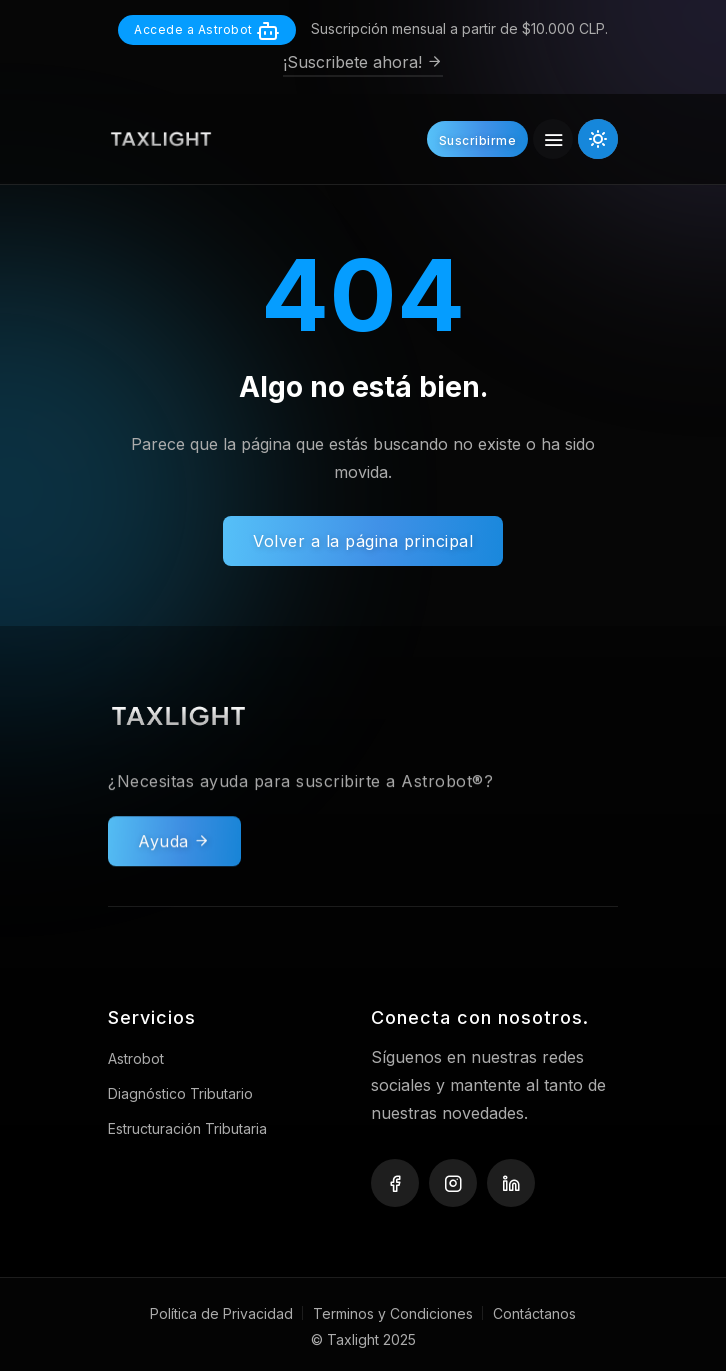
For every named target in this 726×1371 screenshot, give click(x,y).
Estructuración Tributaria (187, 1128)
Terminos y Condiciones (393, 1313)
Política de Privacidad (221, 1313)
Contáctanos (534, 1313)
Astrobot (136, 1058)
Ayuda (174, 853)
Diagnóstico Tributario (180, 1093)
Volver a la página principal (363, 541)
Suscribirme (478, 140)
